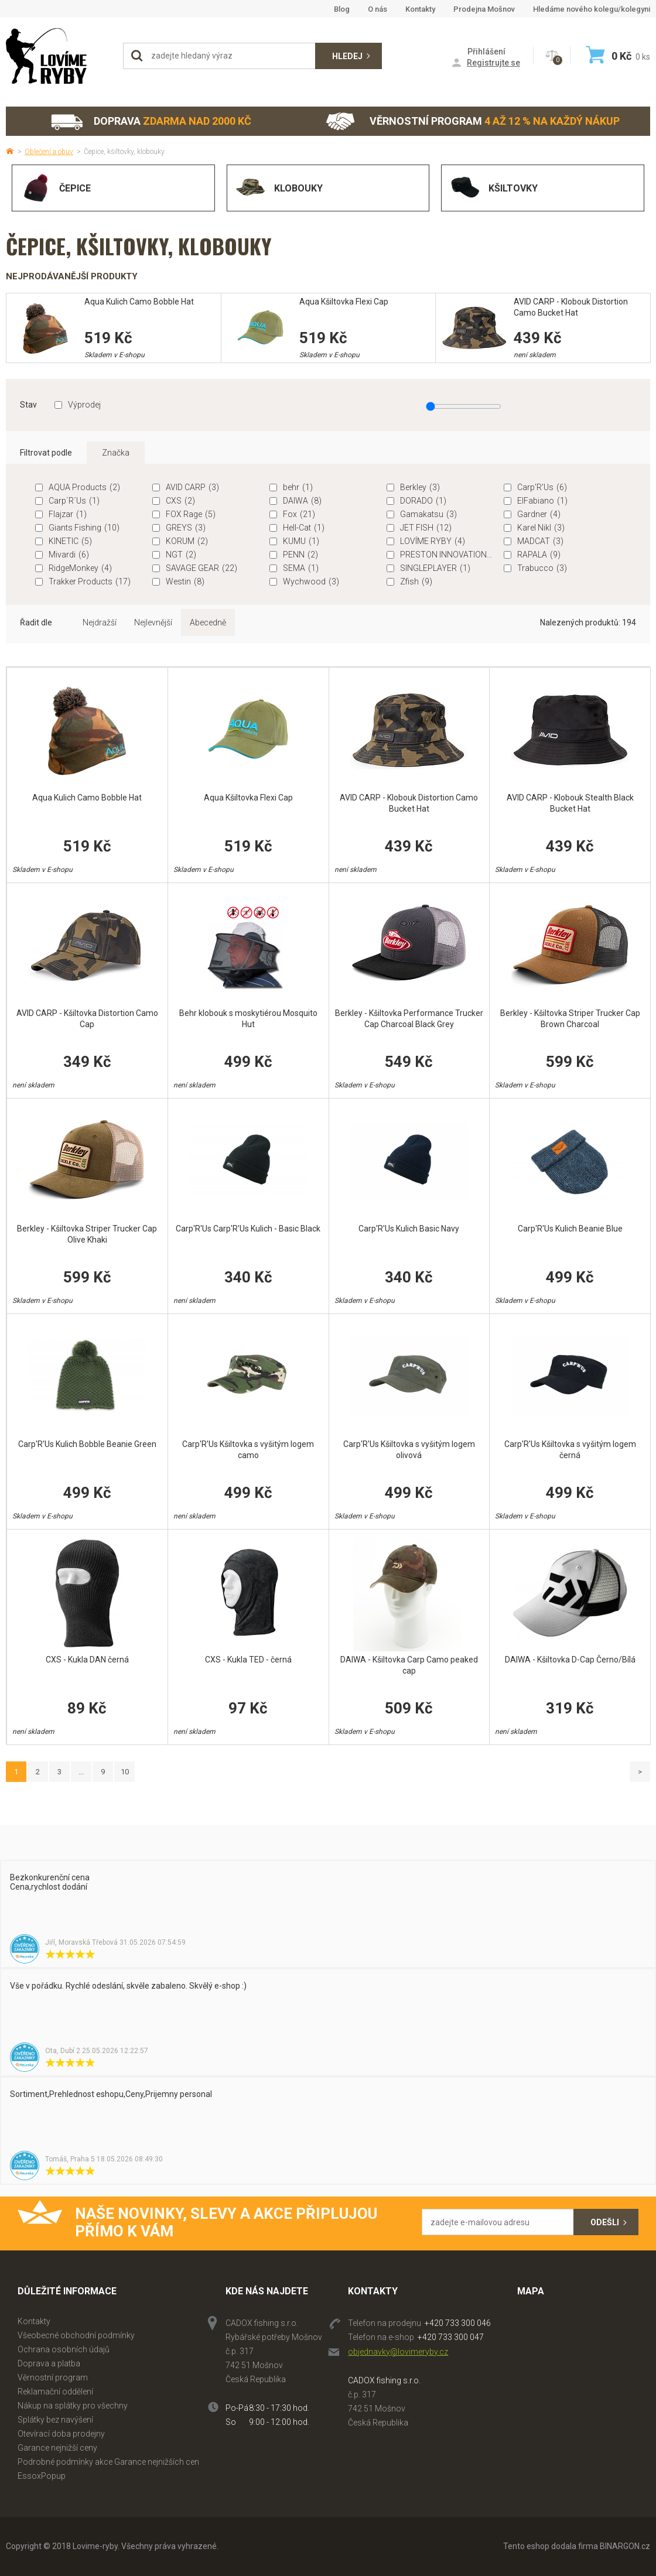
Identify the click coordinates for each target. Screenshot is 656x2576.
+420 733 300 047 (451, 2337)
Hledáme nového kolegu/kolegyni (591, 9)
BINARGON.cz (625, 2546)
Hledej (347, 56)
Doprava (150, 121)
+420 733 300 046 (458, 2323)
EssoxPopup (42, 2476)
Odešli (604, 2222)
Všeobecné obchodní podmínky (76, 2335)
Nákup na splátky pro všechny (73, 2405)
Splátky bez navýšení (55, 2419)
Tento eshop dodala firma (550, 2546)
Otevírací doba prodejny (61, 2433)
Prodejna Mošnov (484, 9)
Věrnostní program (473, 121)
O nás (377, 9)
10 (125, 1771)
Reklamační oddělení (55, 2391)
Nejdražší (100, 622)
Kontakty (420, 9)
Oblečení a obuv (49, 152)
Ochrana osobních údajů (64, 2349)
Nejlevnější (153, 622)
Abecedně (208, 622)
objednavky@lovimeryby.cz (398, 2351)
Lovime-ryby (58, 56)
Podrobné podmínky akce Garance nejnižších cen (108, 2461)
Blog (342, 9)
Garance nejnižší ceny (57, 2447)
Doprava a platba (49, 2363)
